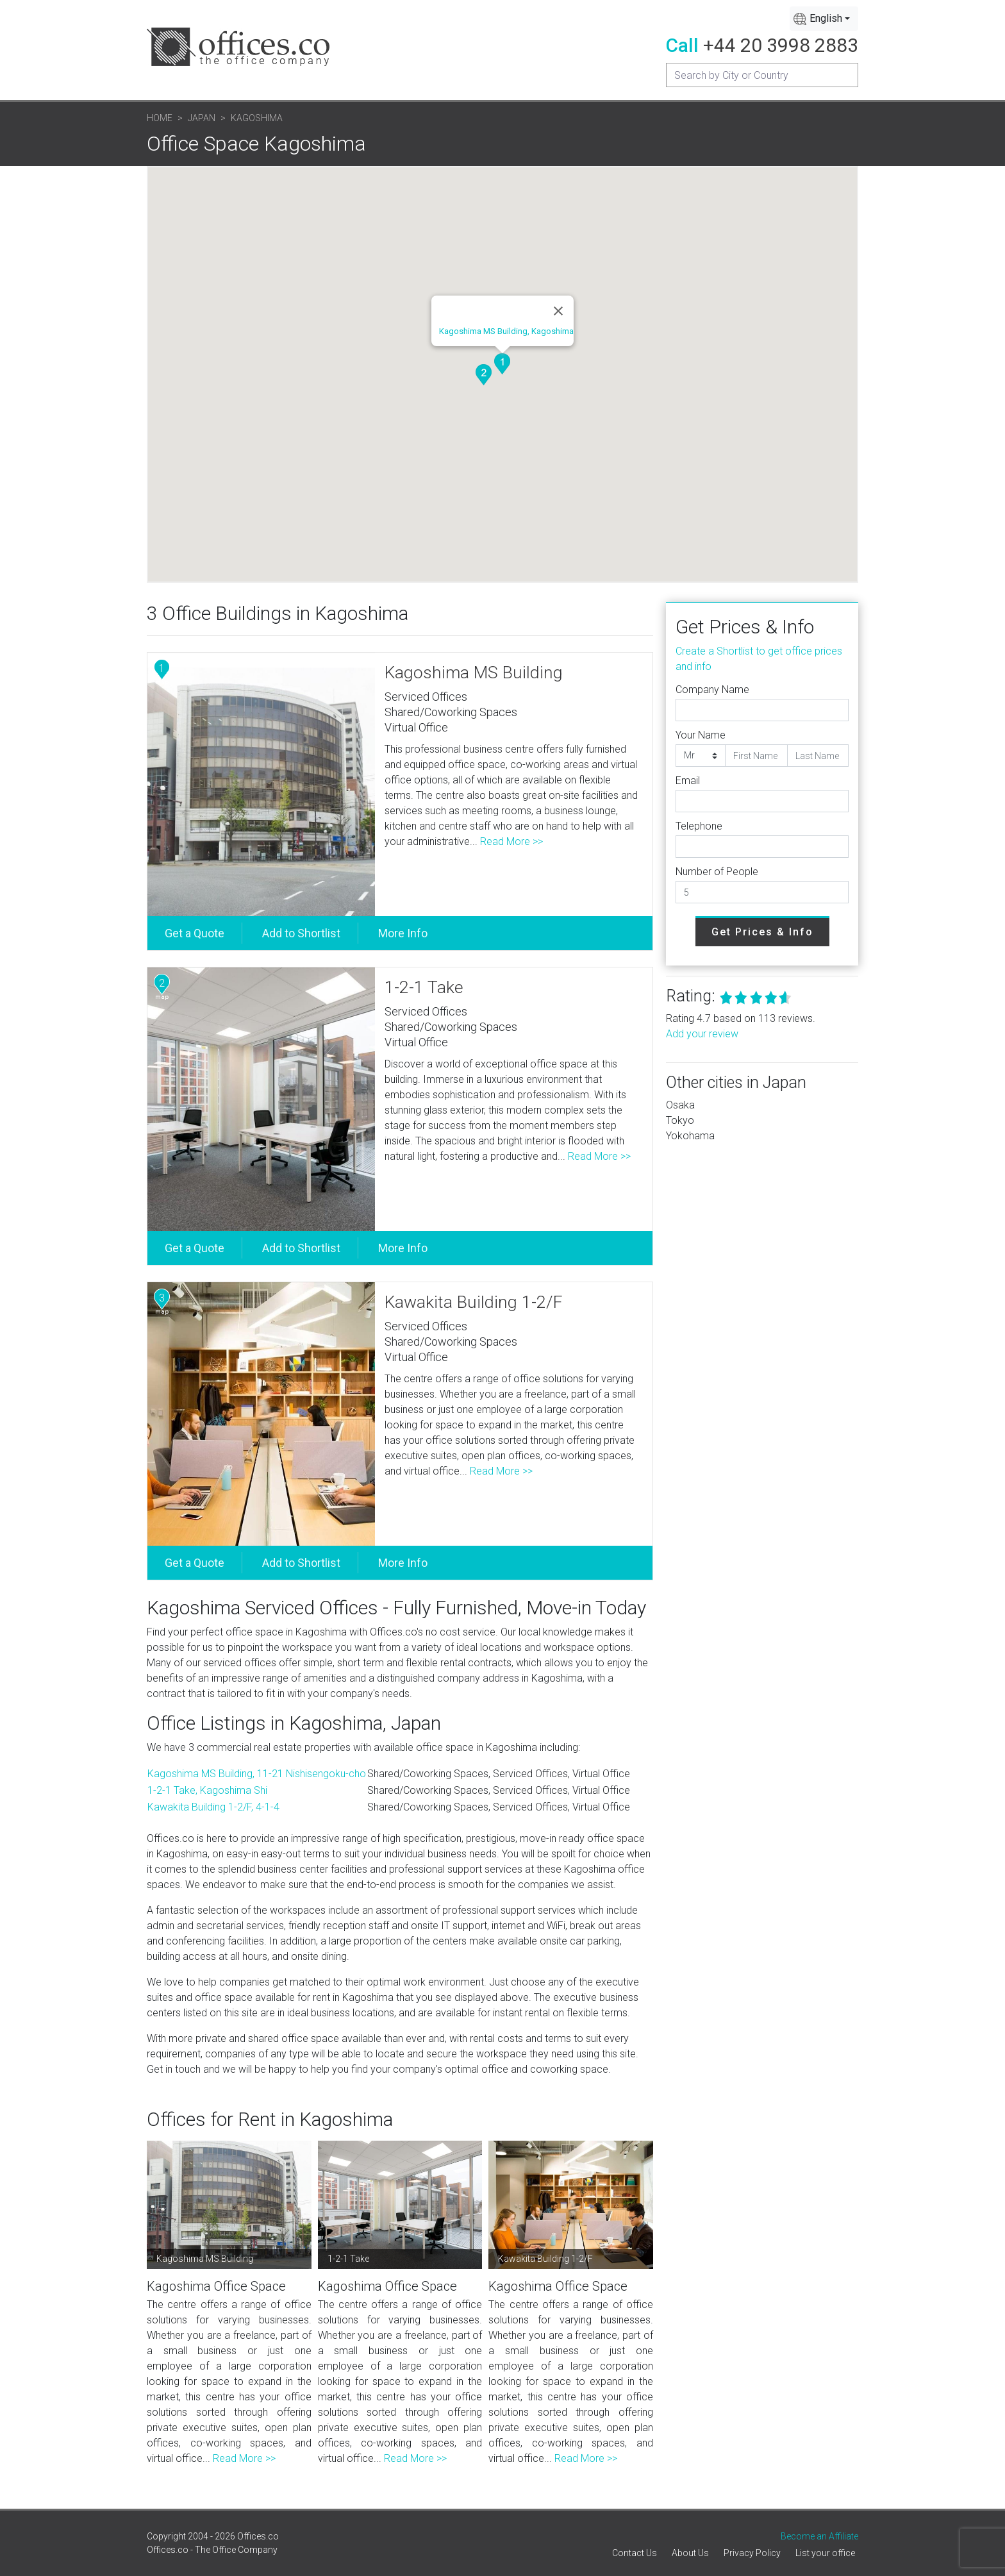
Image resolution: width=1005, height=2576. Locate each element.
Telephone (699, 826)
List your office (825, 2553)
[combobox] (824, 18)
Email (688, 780)
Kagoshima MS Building (474, 672)
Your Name (701, 735)
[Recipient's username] (762, 75)
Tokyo (680, 1120)
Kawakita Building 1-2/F (474, 1302)
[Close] (558, 311)
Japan (201, 118)
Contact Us (634, 2553)
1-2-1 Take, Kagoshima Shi (207, 1790)
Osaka (680, 1105)
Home (159, 118)
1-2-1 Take (424, 987)
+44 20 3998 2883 (780, 45)
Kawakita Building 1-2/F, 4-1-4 (213, 1807)
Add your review (702, 1034)
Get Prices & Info (762, 932)
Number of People (717, 872)
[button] (502, 363)
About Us (690, 2553)
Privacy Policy (752, 2553)
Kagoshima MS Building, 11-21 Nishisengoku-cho (256, 1774)
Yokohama (690, 1136)
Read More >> (511, 841)
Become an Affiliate (819, 2536)
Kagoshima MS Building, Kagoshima (506, 331)
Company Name (712, 689)
